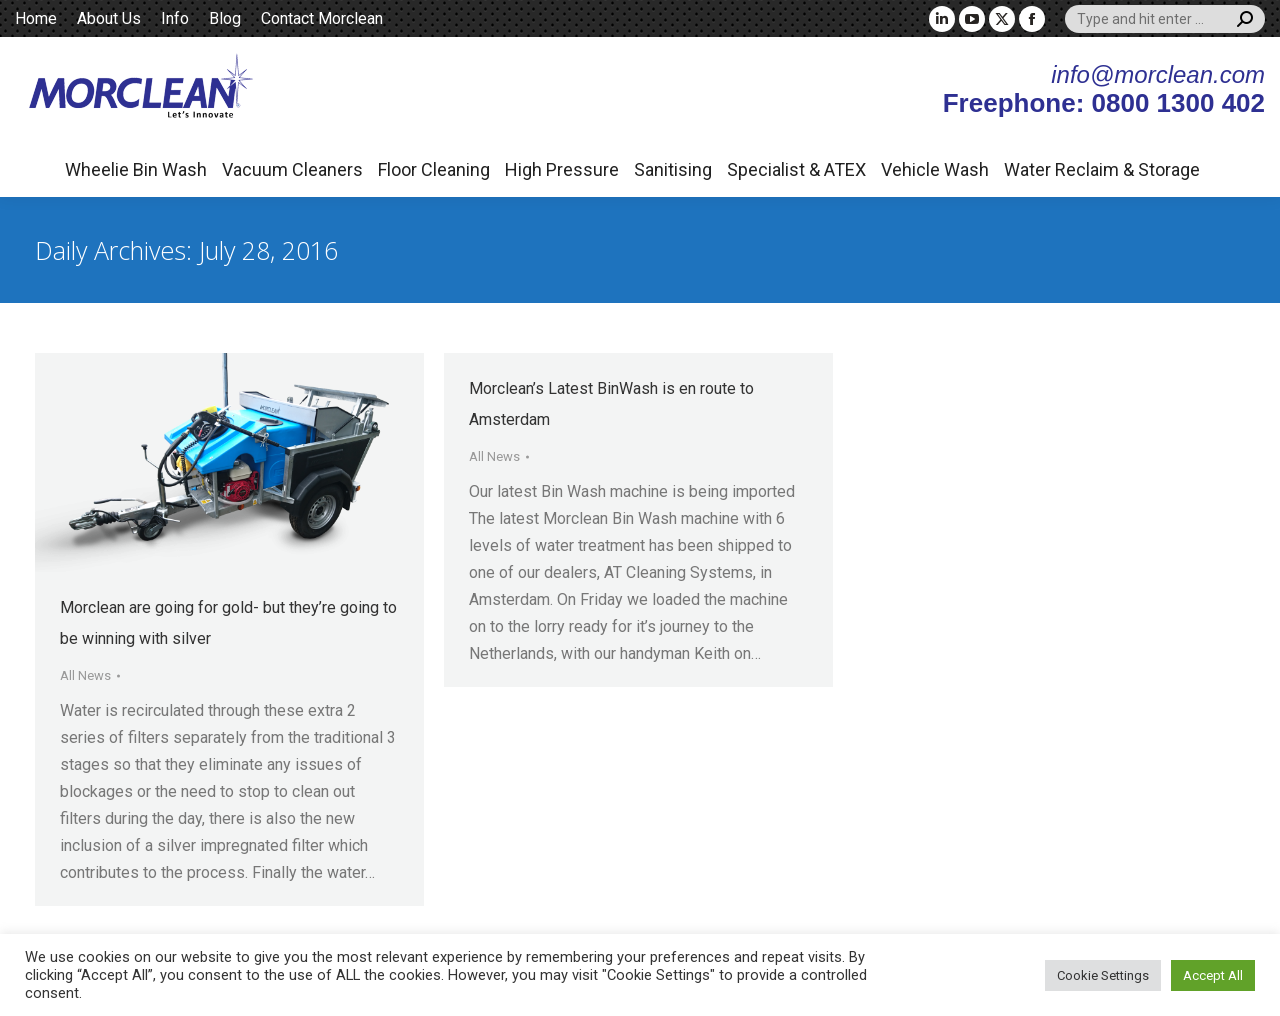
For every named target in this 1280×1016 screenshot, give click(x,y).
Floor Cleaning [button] (434, 169)
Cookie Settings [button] (1103, 975)
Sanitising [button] (673, 169)
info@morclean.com (1158, 74)
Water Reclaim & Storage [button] (1102, 169)
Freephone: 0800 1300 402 (1104, 103)
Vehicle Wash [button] (935, 169)
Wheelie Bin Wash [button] (136, 169)
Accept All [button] (1213, 975)
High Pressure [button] (562, 169)
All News (85, 675)
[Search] (1165, 19)
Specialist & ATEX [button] (796, 169)
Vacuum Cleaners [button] (292, 169)
